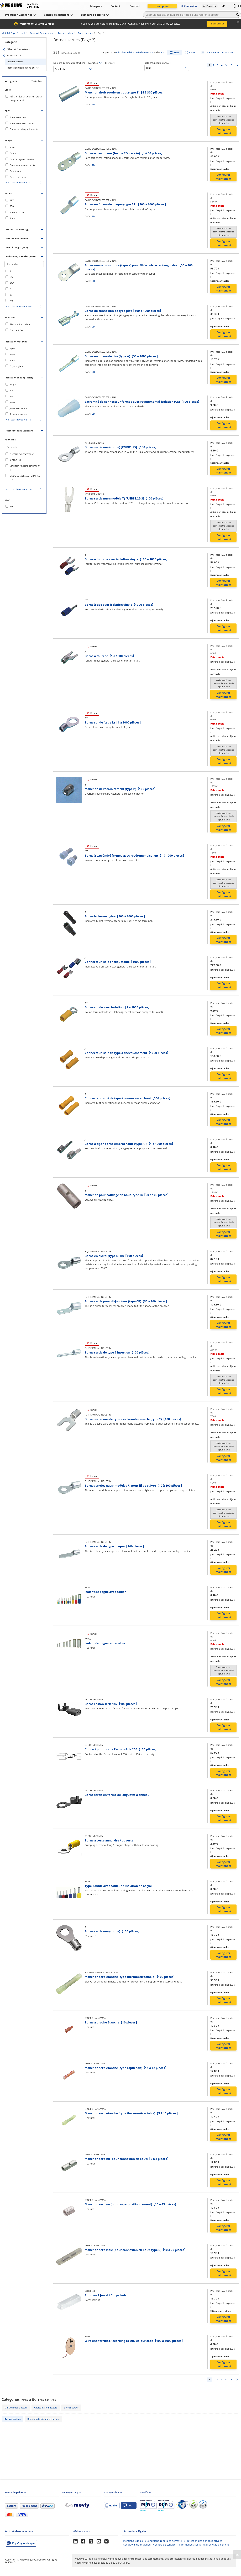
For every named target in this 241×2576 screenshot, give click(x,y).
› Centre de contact (164, 2544)
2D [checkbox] (11, 506)
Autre (12, 218)
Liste (176, 52)
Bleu (12, 390)
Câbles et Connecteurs (41, 33)
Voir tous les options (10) (19, 419)
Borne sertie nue (18, 117)
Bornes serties (65, 33)
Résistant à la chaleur (20, 324)
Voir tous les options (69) (19, 306)
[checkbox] (24, 117)
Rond (12, 147)
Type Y (13, 153)
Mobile (111, 2505)
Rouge (13, 384)
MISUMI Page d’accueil (13, 33)
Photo (192, 52)
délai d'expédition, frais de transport (134, 52)
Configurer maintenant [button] (223, 131)
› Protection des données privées (203, 2540)
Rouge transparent (19, 414)
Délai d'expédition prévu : (157, 62)
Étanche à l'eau (17, 330)
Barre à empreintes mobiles (23, 165)
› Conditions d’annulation (136, 2544)
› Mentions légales (132, 2540)
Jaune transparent (18, 408)
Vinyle (12, 354)
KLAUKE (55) (16, 460)
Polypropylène (16, 366)
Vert (12, 396)
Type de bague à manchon (22, 159)
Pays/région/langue (23, 2543)
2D (93, 104)
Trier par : (109, 62)
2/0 (11, 300)
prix (162, 52)
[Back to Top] (237, 2554)
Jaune (12, 402)
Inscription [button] (162, 6)
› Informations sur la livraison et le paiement (203, 2544)
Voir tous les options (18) (19, 489)
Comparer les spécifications (220, 52)
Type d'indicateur (18, 177)
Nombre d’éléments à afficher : (69, 62)
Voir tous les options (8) (18, 182)
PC (127, 2505)
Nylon (12, 348)
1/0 (11, 277)
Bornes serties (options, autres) (23, 67)
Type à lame (15, 171)
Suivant (237, 65)
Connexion (188, 6)
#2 (11, 295)
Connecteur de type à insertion (24, 129)
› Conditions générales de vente (163, 2540)
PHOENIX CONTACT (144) (22, 454)
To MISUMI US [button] (216, 23)
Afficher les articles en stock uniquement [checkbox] (26, 98)
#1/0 (12, 283)
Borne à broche (17, 212)
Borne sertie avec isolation (22, 123)
